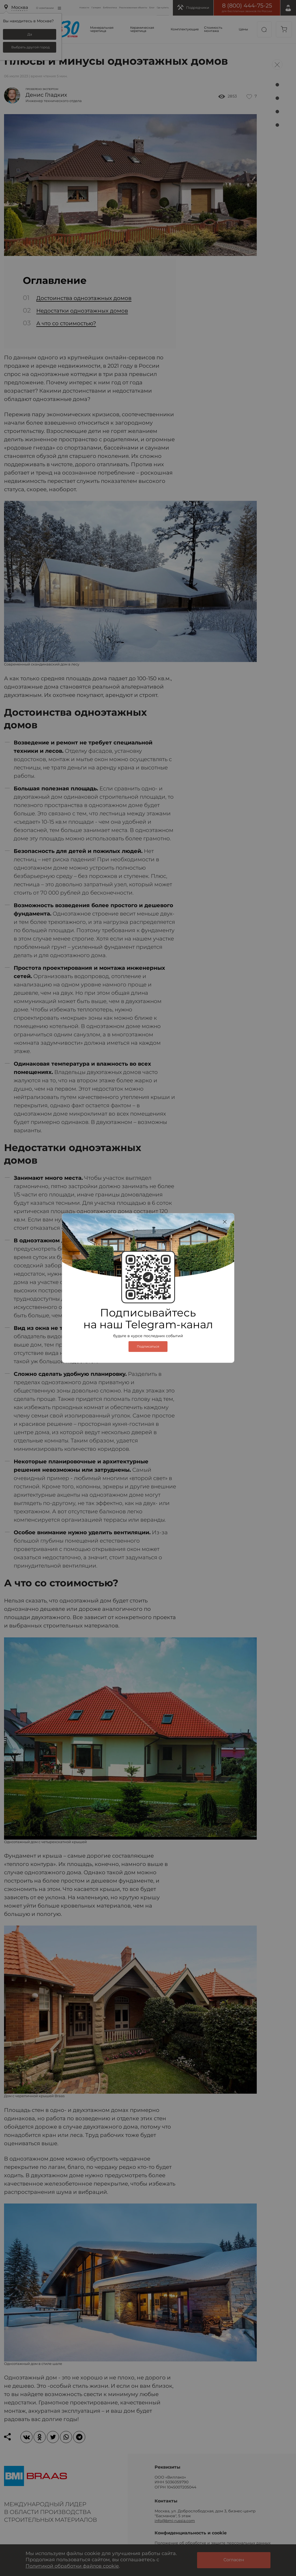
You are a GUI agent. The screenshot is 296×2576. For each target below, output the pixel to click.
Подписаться (148, 1346)
